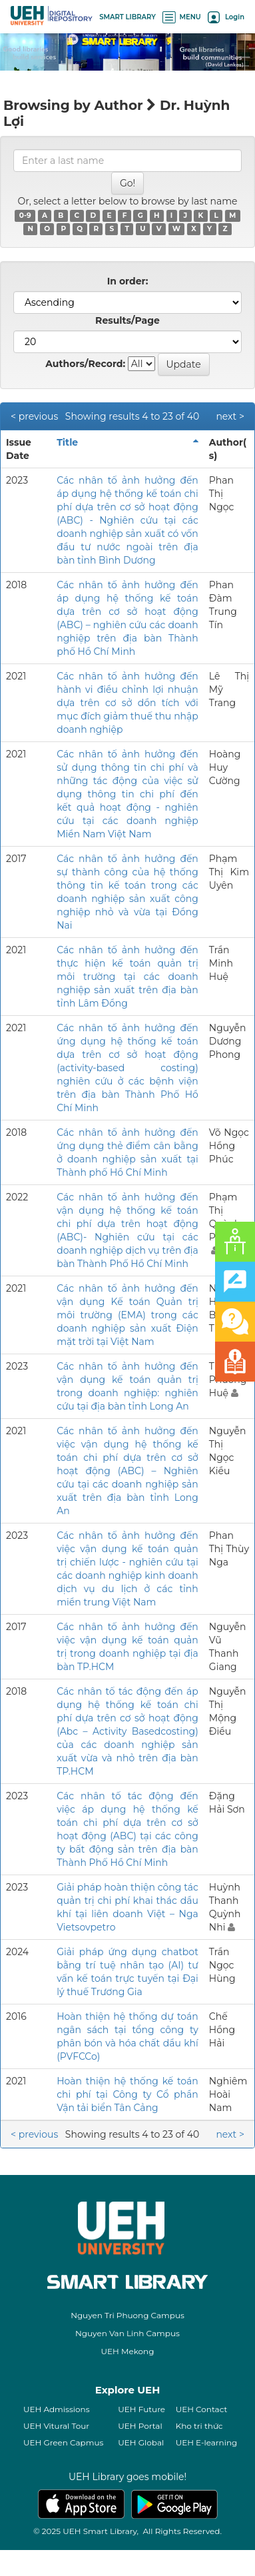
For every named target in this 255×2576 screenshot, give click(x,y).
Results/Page (127, 320)
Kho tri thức (199, 2426)
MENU (181, 17)
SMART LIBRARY (127, 17)
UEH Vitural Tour (56, 2426)
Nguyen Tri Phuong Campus (127, 2315)
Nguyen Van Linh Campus (127, 2333)
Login (226, 17)
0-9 (25, 215)
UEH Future (141, 2409)
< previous (34, 416)
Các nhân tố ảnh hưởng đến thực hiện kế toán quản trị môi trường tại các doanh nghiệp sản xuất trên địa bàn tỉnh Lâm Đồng (127, 976)
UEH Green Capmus (63, 2442)
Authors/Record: (85, 364)
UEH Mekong (127, 2351)
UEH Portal (140, 2426)
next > (230, 416)
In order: (127, 281)
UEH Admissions (56, 2409)
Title (67, 442)
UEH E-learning (207, 2442)
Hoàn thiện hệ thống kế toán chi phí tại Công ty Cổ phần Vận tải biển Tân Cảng (127, 2094)
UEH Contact (202, 2409)
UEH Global (141, 2442)
